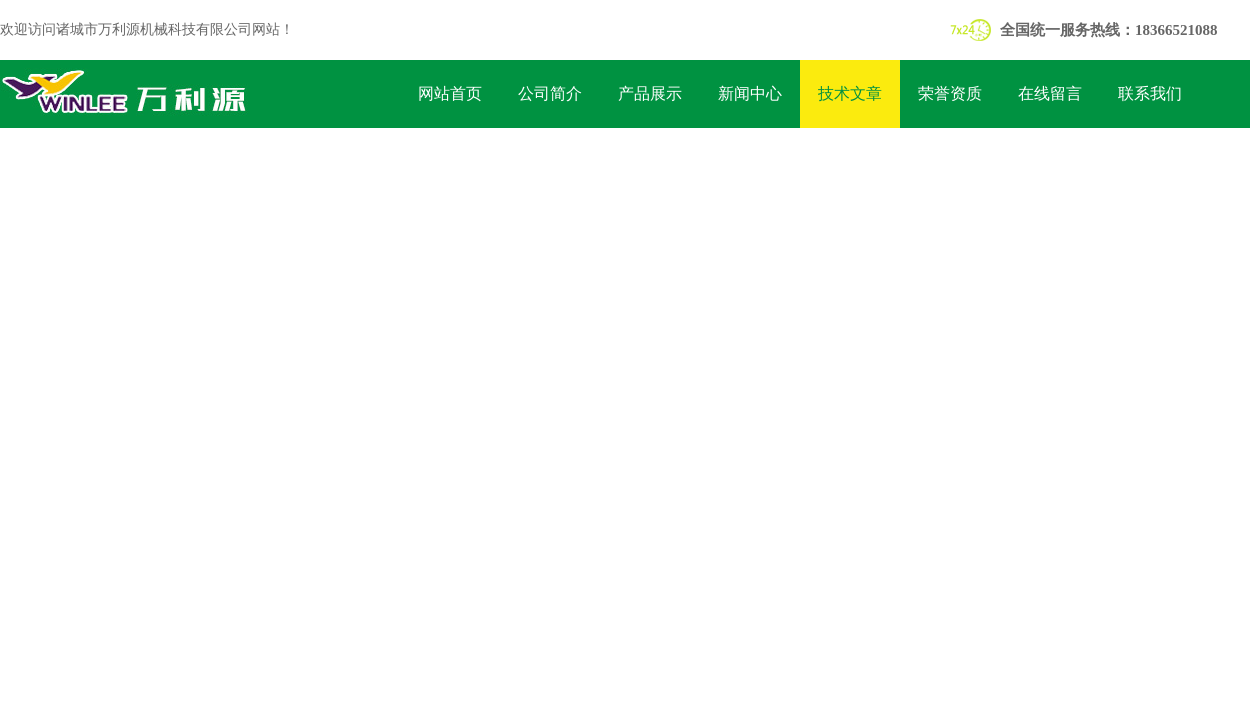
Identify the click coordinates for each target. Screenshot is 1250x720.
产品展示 (650, 93)
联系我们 (1150, 93)
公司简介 (550, 93)
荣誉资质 (950, 93)
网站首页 (450, 93)
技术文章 (850, 93)
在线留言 (1050, 93)
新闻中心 (750, 93)
